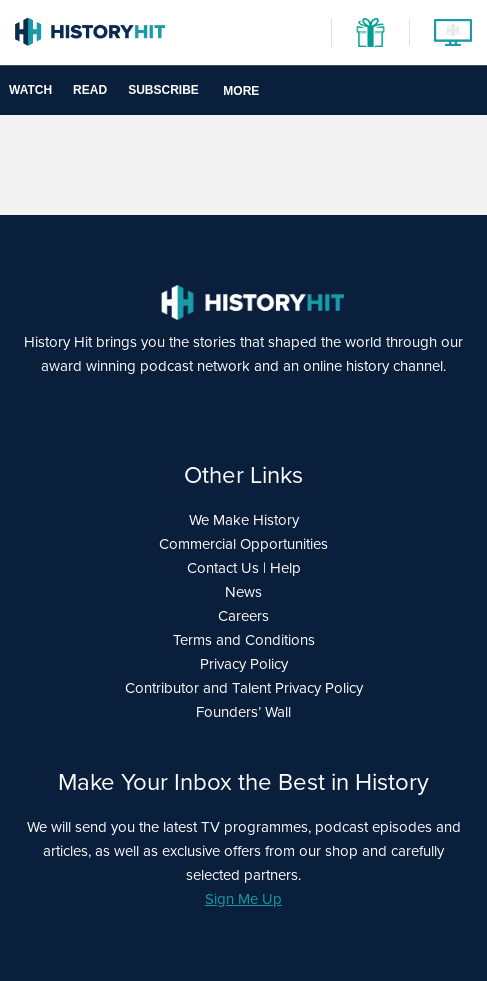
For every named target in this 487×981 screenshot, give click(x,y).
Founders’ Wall (243, 712)
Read (90, 90)
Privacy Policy (244, 664)
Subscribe (163, 90)
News (243, 592)
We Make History (244, 520)
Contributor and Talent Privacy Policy (244, 688)
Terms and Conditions (244, 640)
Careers (243, 616)
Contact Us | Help (244, 568)
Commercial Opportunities (243, 544)
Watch (30, 90)
